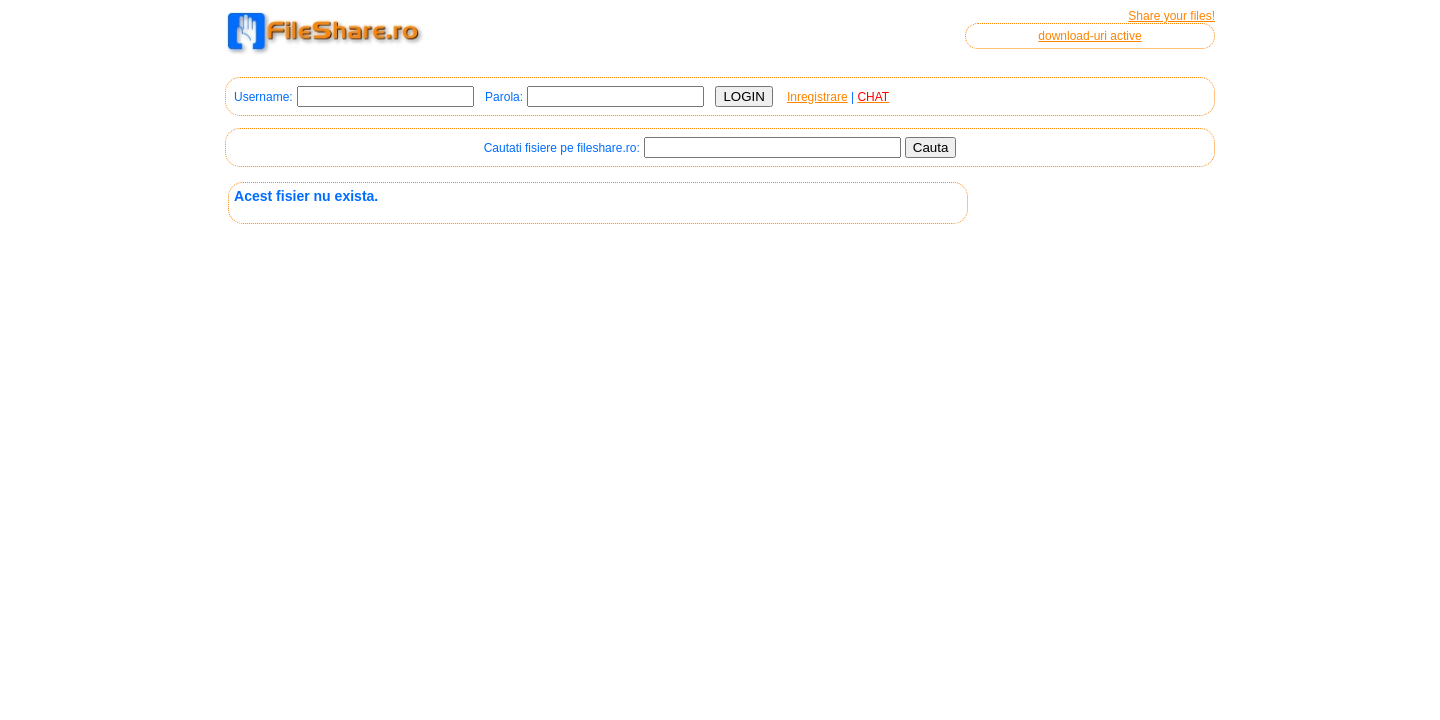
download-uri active (1089, 36)
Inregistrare (817, 97)
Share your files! (1171, 16)
